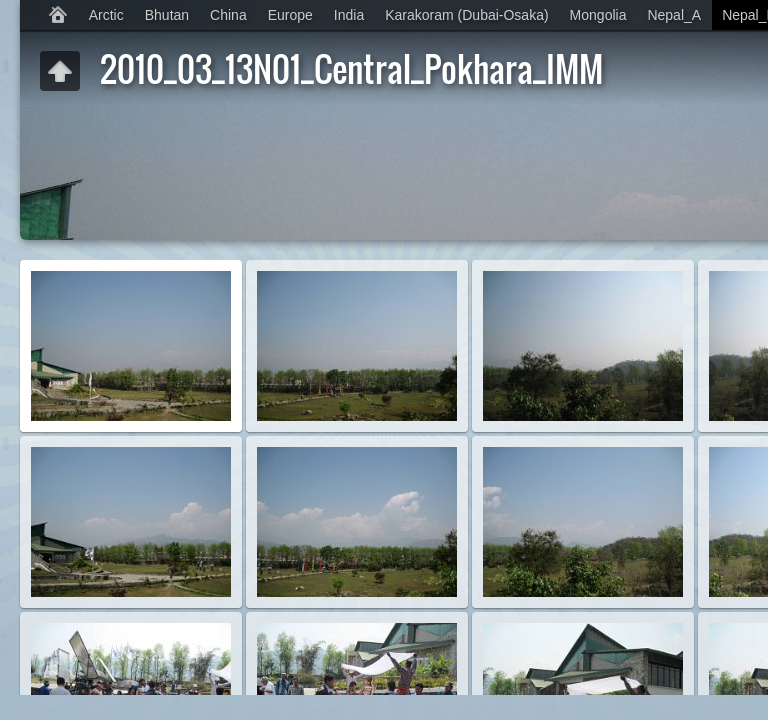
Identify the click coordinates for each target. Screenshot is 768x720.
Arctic (106, 15)
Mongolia (598, 15)
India (349, 15)
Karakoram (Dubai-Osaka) (466, 15)
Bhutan (167, 15)
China (228, 15)
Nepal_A (674, 15)
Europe (290, 15)
